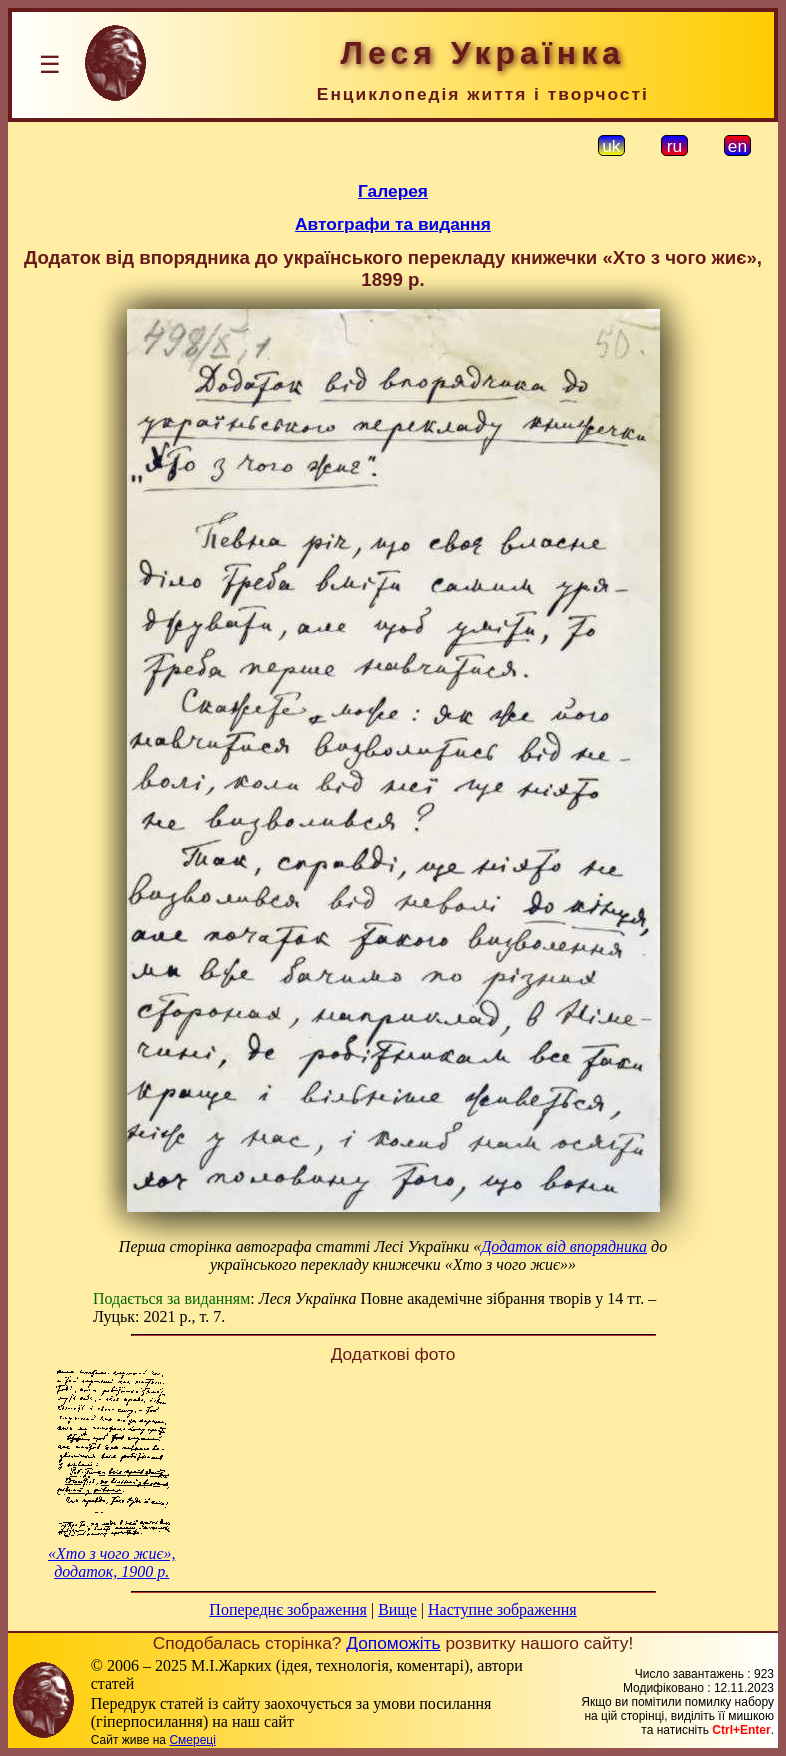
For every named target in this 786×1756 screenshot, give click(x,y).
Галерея (393, 191)
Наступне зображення (502, 1609)
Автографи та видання (393, 224)
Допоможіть (393, 1643)
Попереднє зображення (288, 1609)
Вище (397, 1609)
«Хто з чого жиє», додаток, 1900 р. (111, 1562)
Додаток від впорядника (564, 1246)
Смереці (192, 1740)
